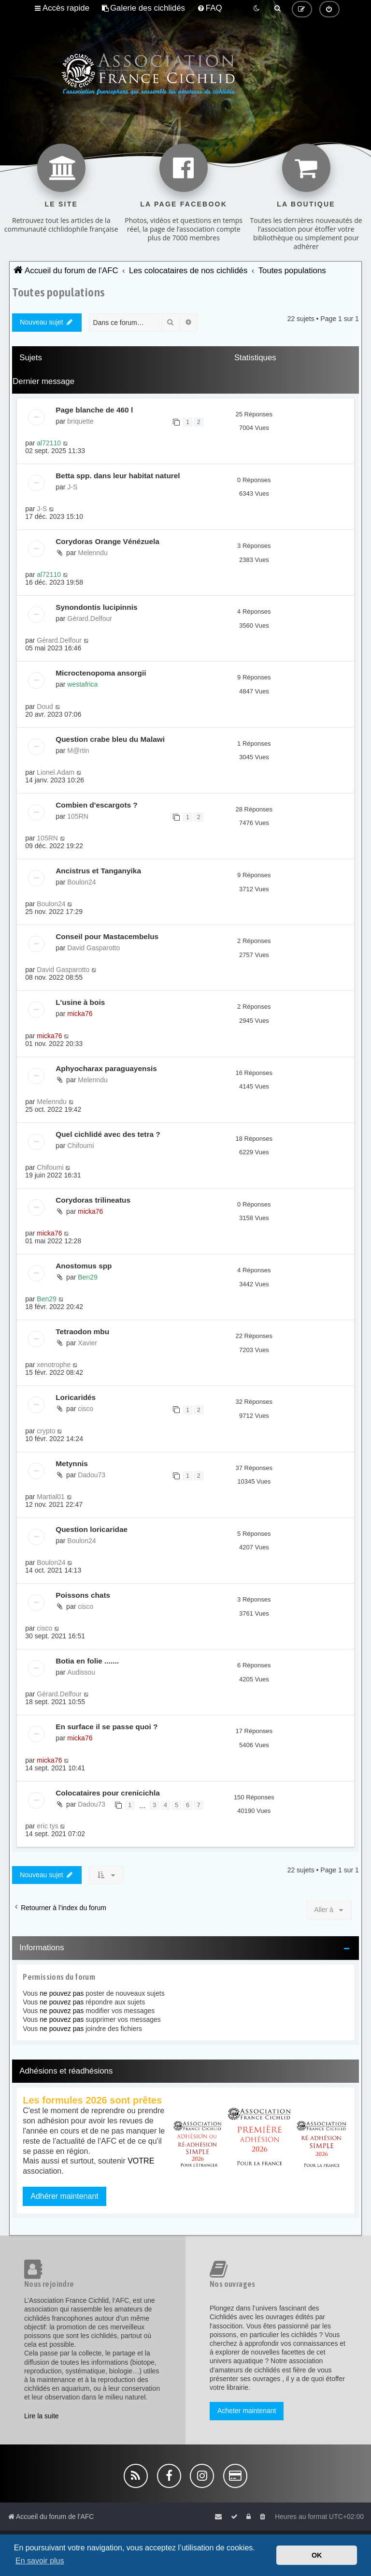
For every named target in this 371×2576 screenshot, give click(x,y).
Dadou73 (91, 1475)
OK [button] (317, 2555)
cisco (85, 1409)
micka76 (79, 1013)
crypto (46, 1431)
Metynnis (72, 1463)
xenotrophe (54, 1365)
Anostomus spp (84, 1266)
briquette (80, 421)
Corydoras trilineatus (93, 1200)
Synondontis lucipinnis (96, 607)
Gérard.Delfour (89, 618)
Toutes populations (58, 292)
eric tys (47, 1826)
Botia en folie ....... (87, 1661)
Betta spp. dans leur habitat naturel (118, 475)
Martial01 (51, 1497)
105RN (77, 816)
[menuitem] (143, 8)
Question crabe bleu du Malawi (110, 739)
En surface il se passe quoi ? (106, 1726)
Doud (45, 706)
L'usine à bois (80, 1002)
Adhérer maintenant (64, 2196)
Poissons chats (83, 1595)
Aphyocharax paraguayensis (106, 1068)
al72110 (49, 443)
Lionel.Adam (55, 772)
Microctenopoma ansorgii (101, 673)
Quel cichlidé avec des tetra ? (108, 1134)
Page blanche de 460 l (94, 410)
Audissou (81, 1672)
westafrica (82, 684)
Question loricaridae (92, 1529)
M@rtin (78, 750)
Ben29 (87, 1277)
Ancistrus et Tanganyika (98, 871)
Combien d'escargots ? (97, 805)
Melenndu (93, 553)
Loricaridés (76, 1397)
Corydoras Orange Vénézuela (107, 541)
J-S (72, 487)
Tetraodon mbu (82, 1331)
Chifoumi (80, 1145)
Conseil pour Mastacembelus (107, 936)
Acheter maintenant (246, 2410)
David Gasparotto (93, 948)
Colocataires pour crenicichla (108, 1793)
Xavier (87, 1343)
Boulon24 (81, 882)
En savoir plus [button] (39, 2561)
